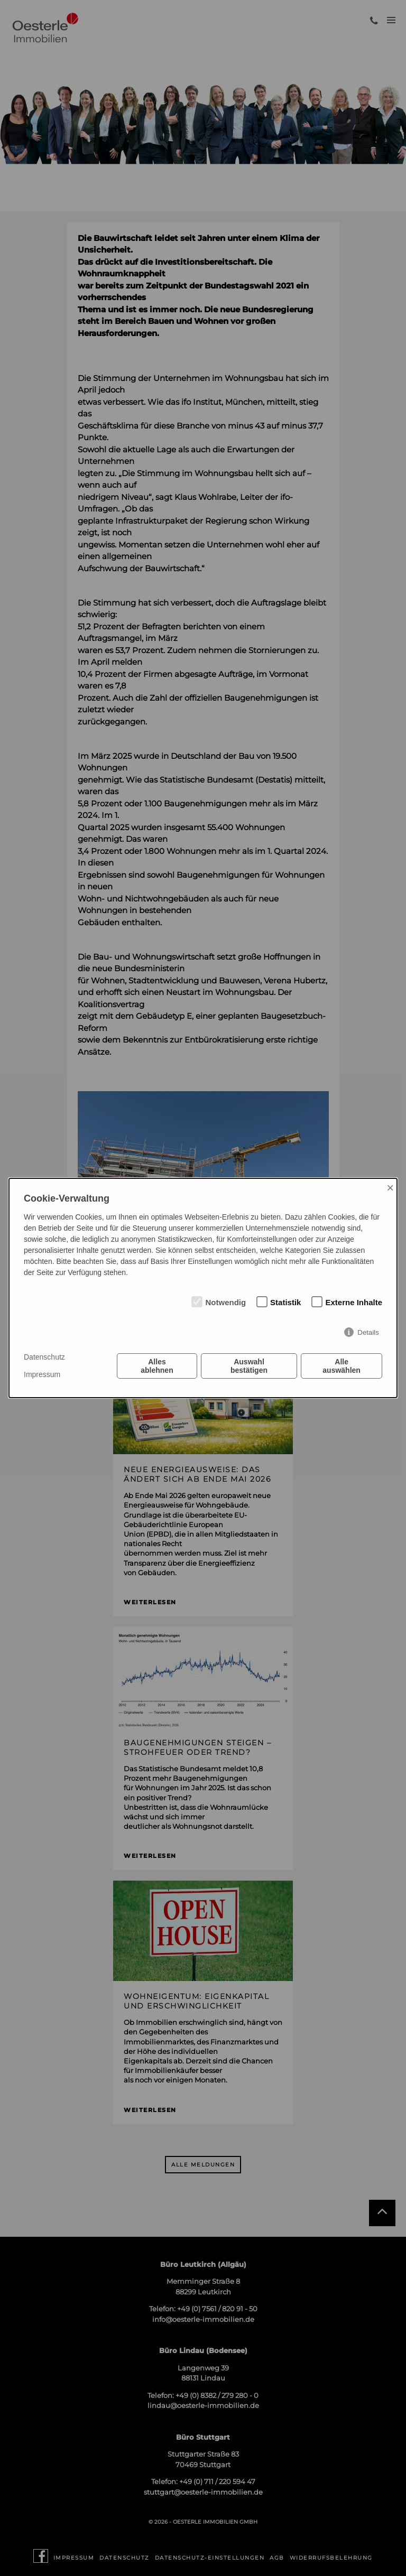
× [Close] (390, 1187)
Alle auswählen (341, 1365)
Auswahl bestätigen (248, 1365)
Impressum (42, 1374)
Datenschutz (44, 1357)
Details (368, 1332)
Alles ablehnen (157, 1365)
